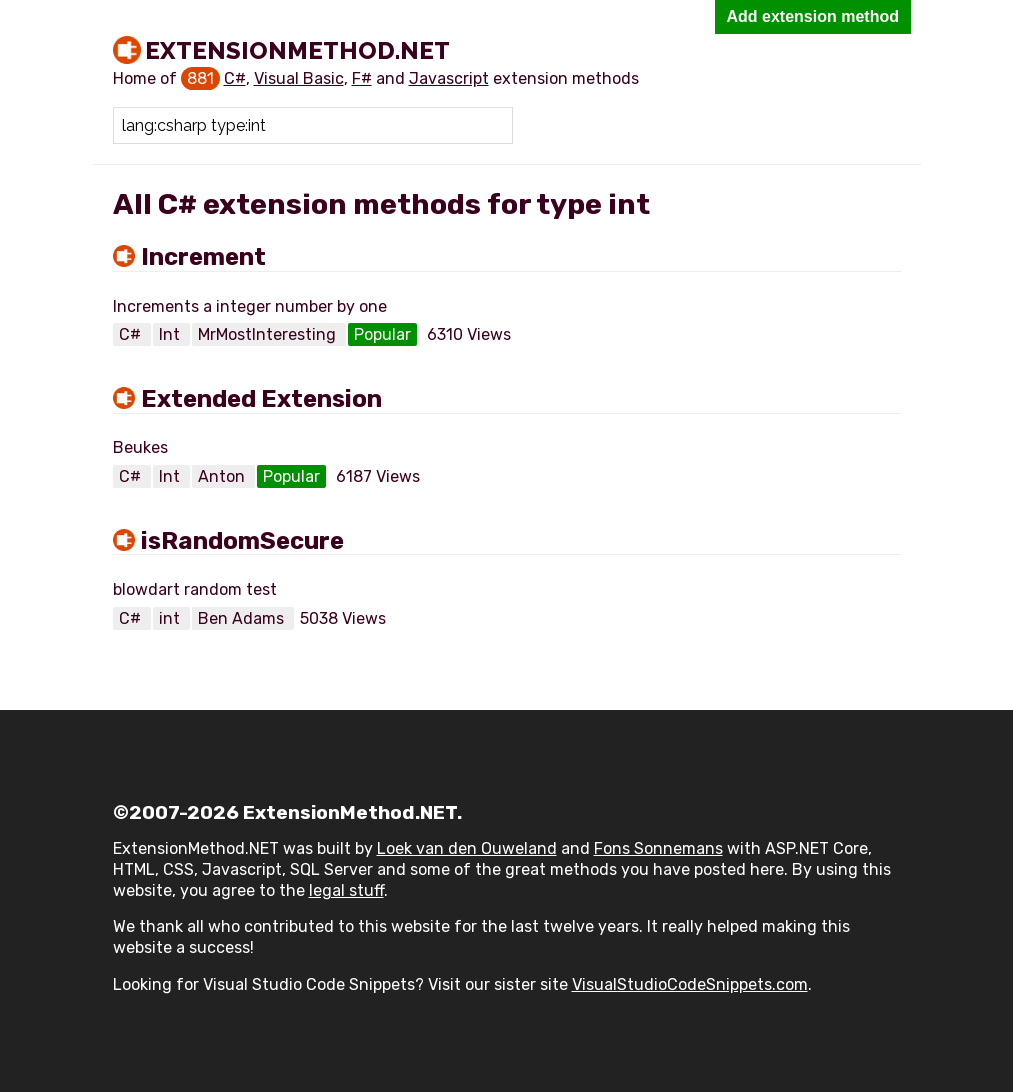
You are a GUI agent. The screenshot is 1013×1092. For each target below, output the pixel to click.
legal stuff (346, 890)
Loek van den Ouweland (467, 848)
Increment (203, 257)
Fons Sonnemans (658, 848)
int (171, 618)
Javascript (449, 78)
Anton (223, 476)
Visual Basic (299, 78)
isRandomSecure (242, 541)
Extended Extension (261, 399)
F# (362, 78)
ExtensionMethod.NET (297, 50)
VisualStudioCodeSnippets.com (690, 984)
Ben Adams (243, 618)
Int (171, 334)
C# (235, 78)
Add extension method (813, 16)
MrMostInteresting (269, 334)
